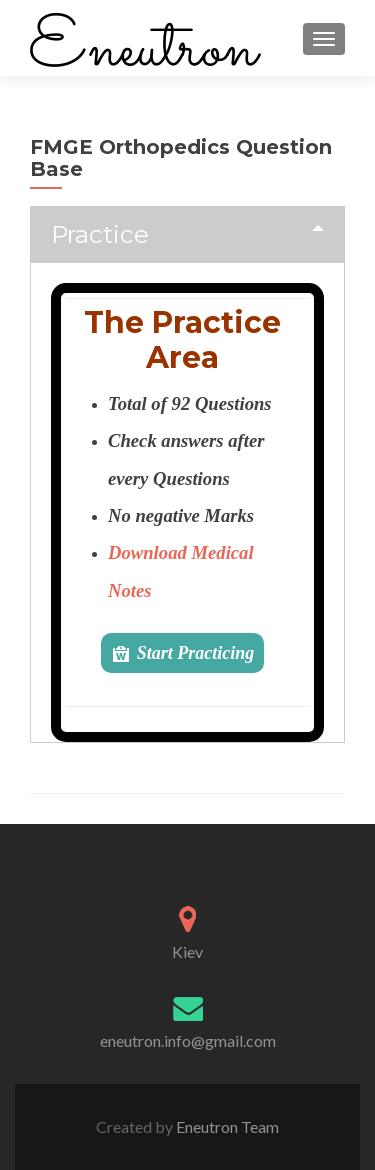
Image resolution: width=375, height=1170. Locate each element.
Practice (100, 234)
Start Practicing (196, 653)
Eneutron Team (226, 1126)
